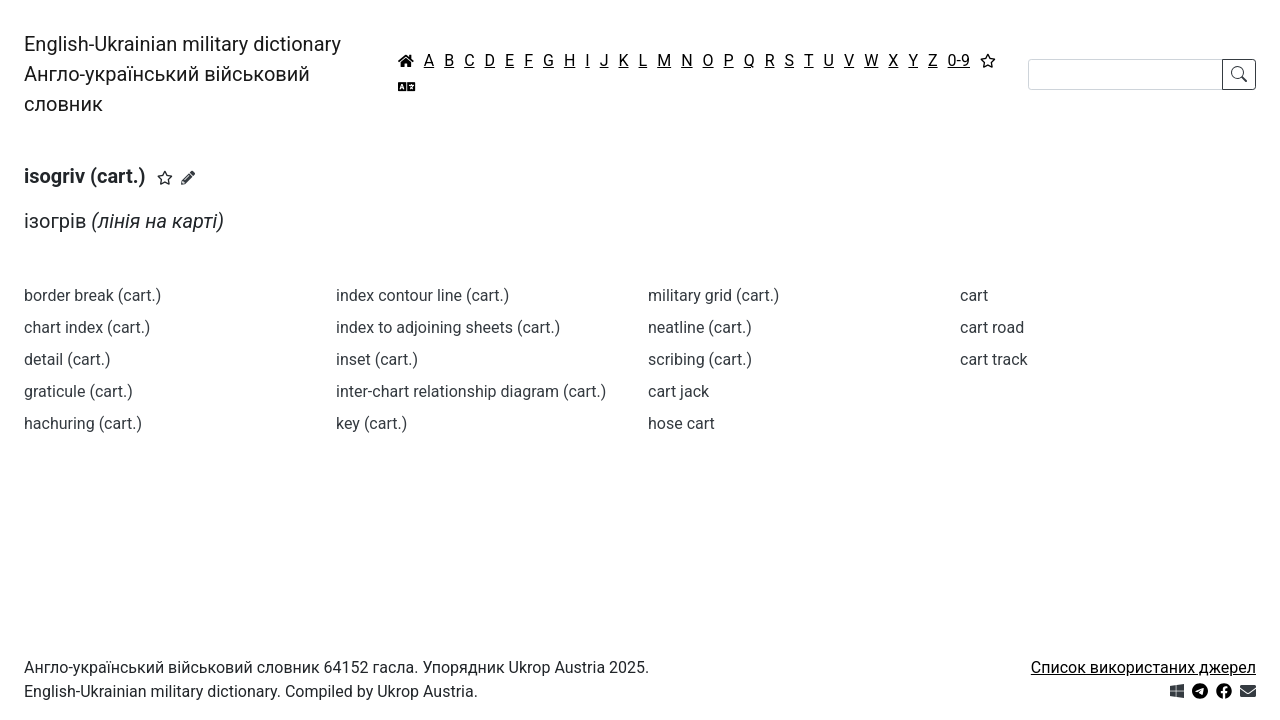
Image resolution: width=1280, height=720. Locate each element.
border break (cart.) (92, 295)
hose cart (681, 423)
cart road (992, 327)
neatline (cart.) (700, 327)
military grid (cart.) (713, 295)
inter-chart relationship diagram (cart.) (471, 391)
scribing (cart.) (700, 359)
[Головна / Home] (406, 61)
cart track (994, 359)
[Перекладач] (407, 87)
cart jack (678, 391)
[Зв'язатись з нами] (1248, 691)
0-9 (959, 60)
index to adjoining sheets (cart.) (448, 327)
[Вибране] (988, 61)
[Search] (1125, 74)
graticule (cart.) (78, 391)
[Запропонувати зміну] (188, 178)
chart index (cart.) (87, 327)
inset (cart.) (377, 359)
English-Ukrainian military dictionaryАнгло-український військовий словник (182, 74)
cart (974, 295)
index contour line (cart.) (422, 295)
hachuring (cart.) (83, 423)
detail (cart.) (67, 359)
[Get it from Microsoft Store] (1177, 691)
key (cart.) (371, 423)
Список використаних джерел (1143, 667)
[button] (165, 178)
